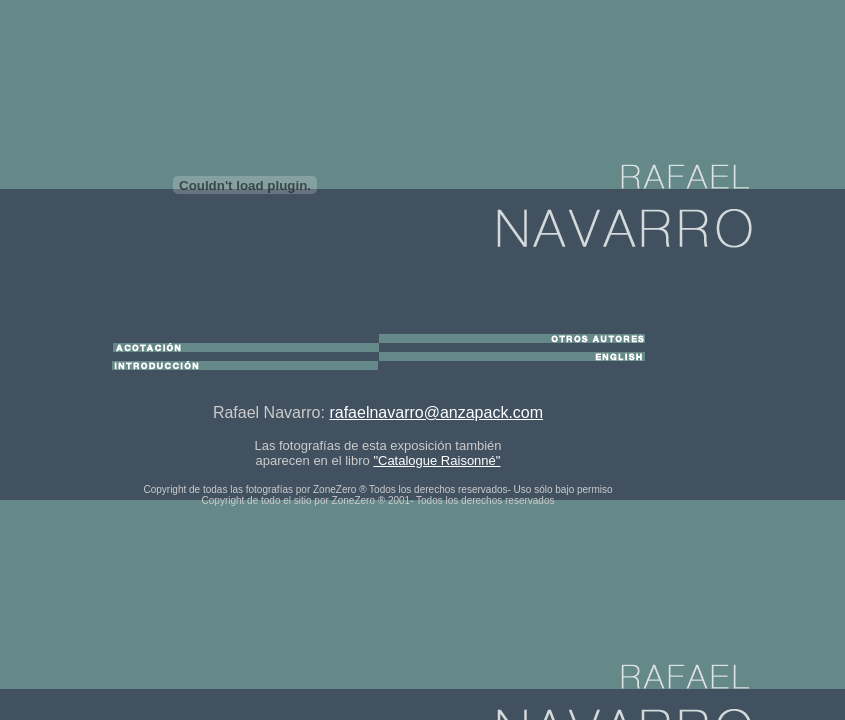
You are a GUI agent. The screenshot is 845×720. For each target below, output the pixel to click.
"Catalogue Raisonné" (436, 460)
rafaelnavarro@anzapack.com (436, 412)
